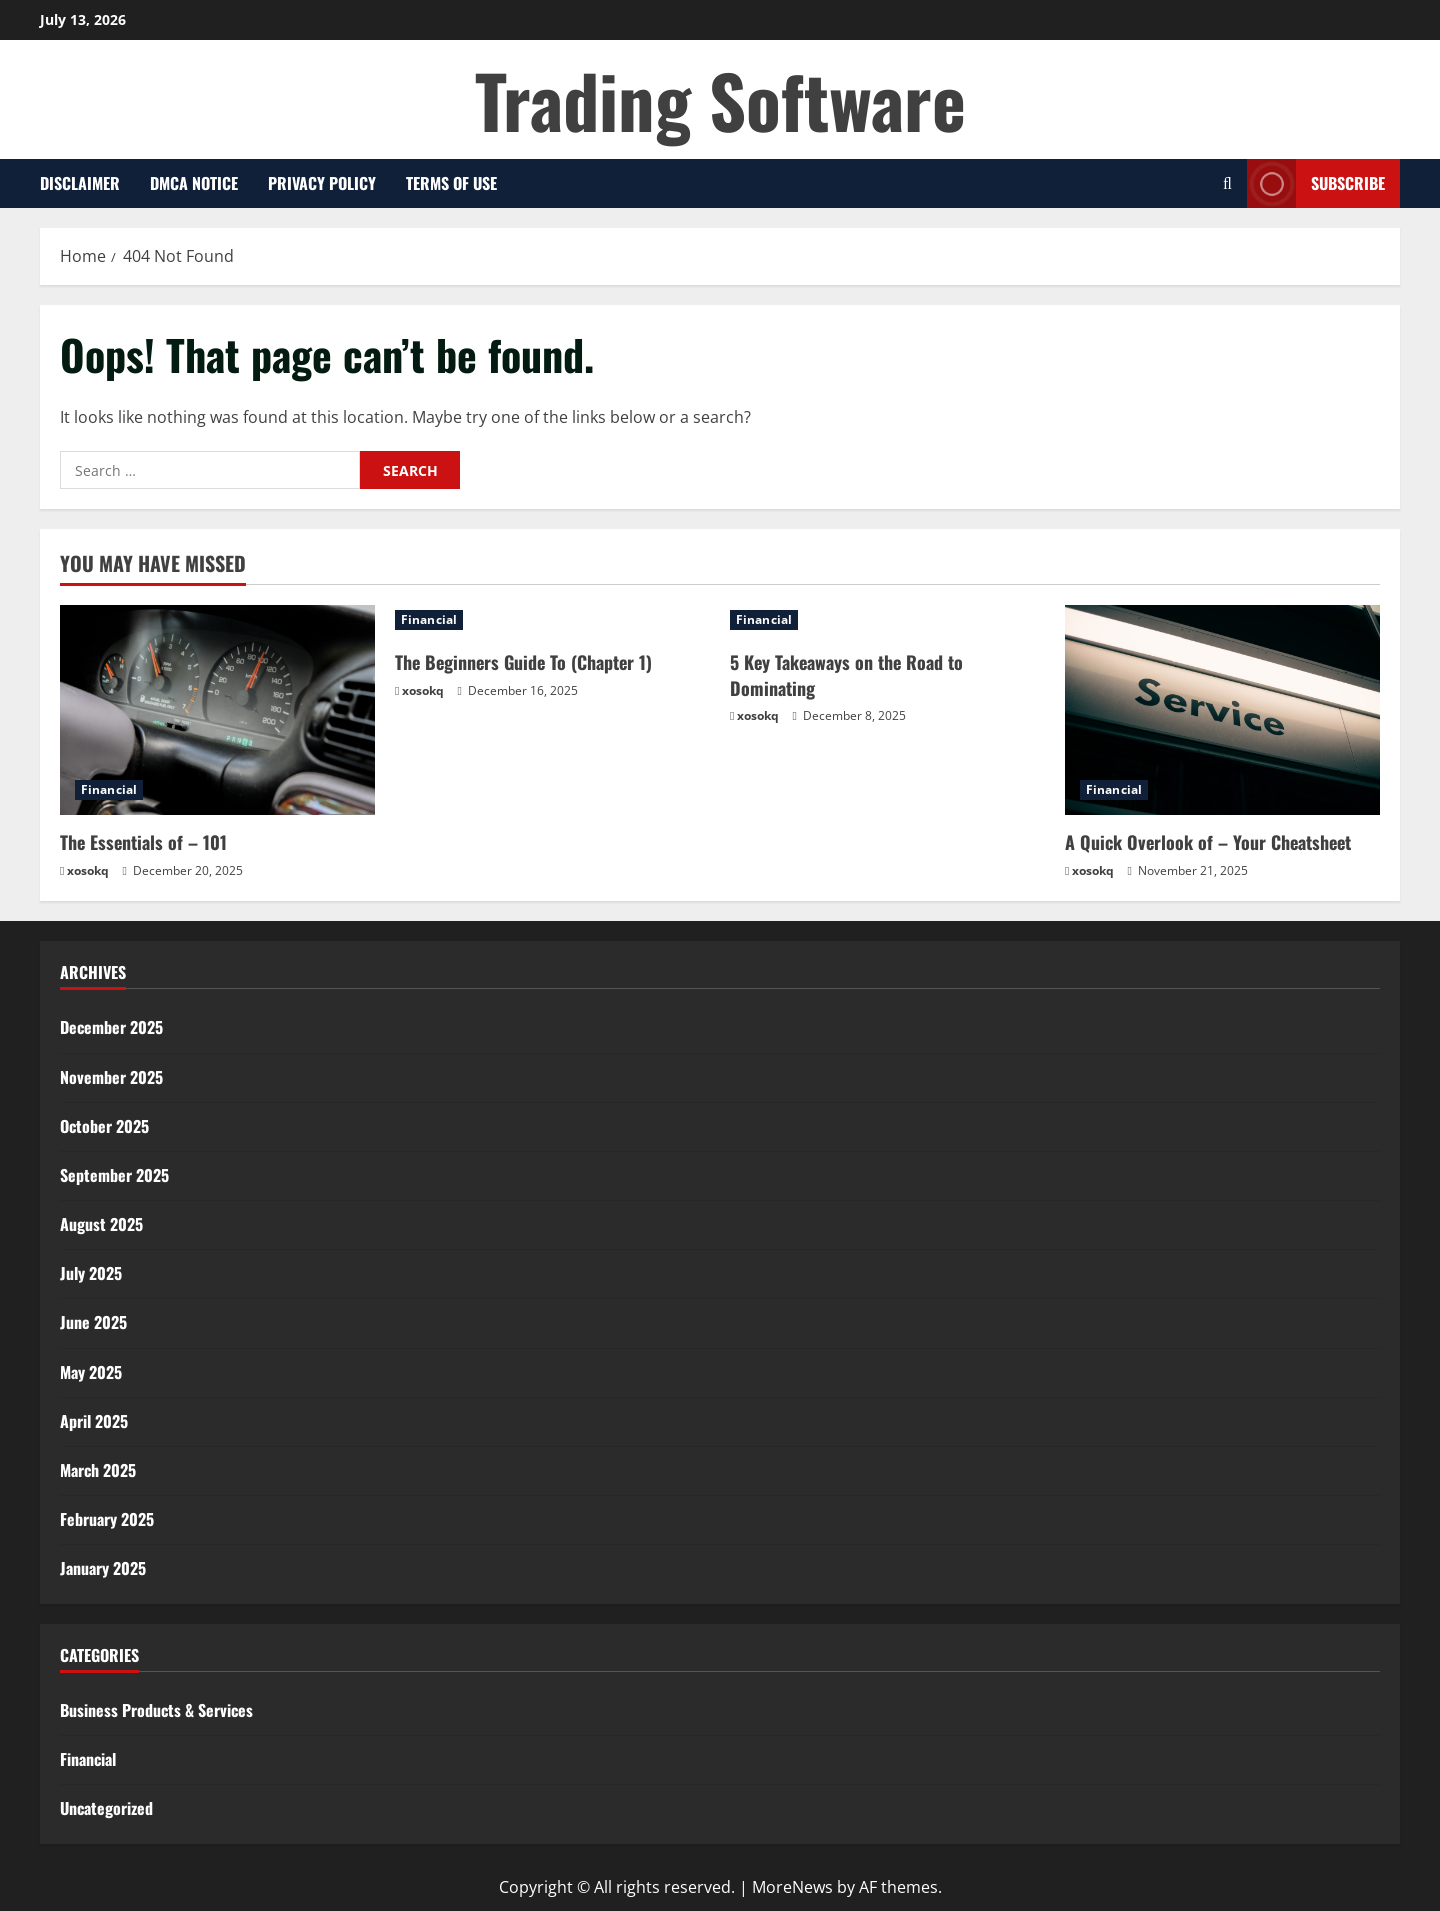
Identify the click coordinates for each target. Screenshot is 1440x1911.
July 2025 (91, 1273)
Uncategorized (106, 1808)
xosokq (88, 870)
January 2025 (103, 1568)
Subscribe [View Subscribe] (1316, 183)
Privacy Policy (322, 183)
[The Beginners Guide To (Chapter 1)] (552, 620)
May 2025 (91, 1372)
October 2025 (104, 1126)
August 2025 (101, 1224)
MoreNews (792, 1887)
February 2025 (107, 1519)
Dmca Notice (194, 183)
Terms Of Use (451, 183)
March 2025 (98, 1470)
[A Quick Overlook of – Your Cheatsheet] (1222, 710)
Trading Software (720, 99)
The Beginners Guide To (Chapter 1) (523, 662)
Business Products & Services (156, 1710)
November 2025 (111, 1077)
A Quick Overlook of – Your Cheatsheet (1208, 842)
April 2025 (94, 1421)
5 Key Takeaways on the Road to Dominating (846, 674)
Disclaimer (80, 183)
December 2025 (111, 1027)
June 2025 (93, 1322)
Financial (109, 789)
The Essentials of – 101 (143, 842)
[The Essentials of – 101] (217, 710)
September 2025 (114, 1175)
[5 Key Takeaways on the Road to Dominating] (887, 620)
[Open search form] (1227, 183)
